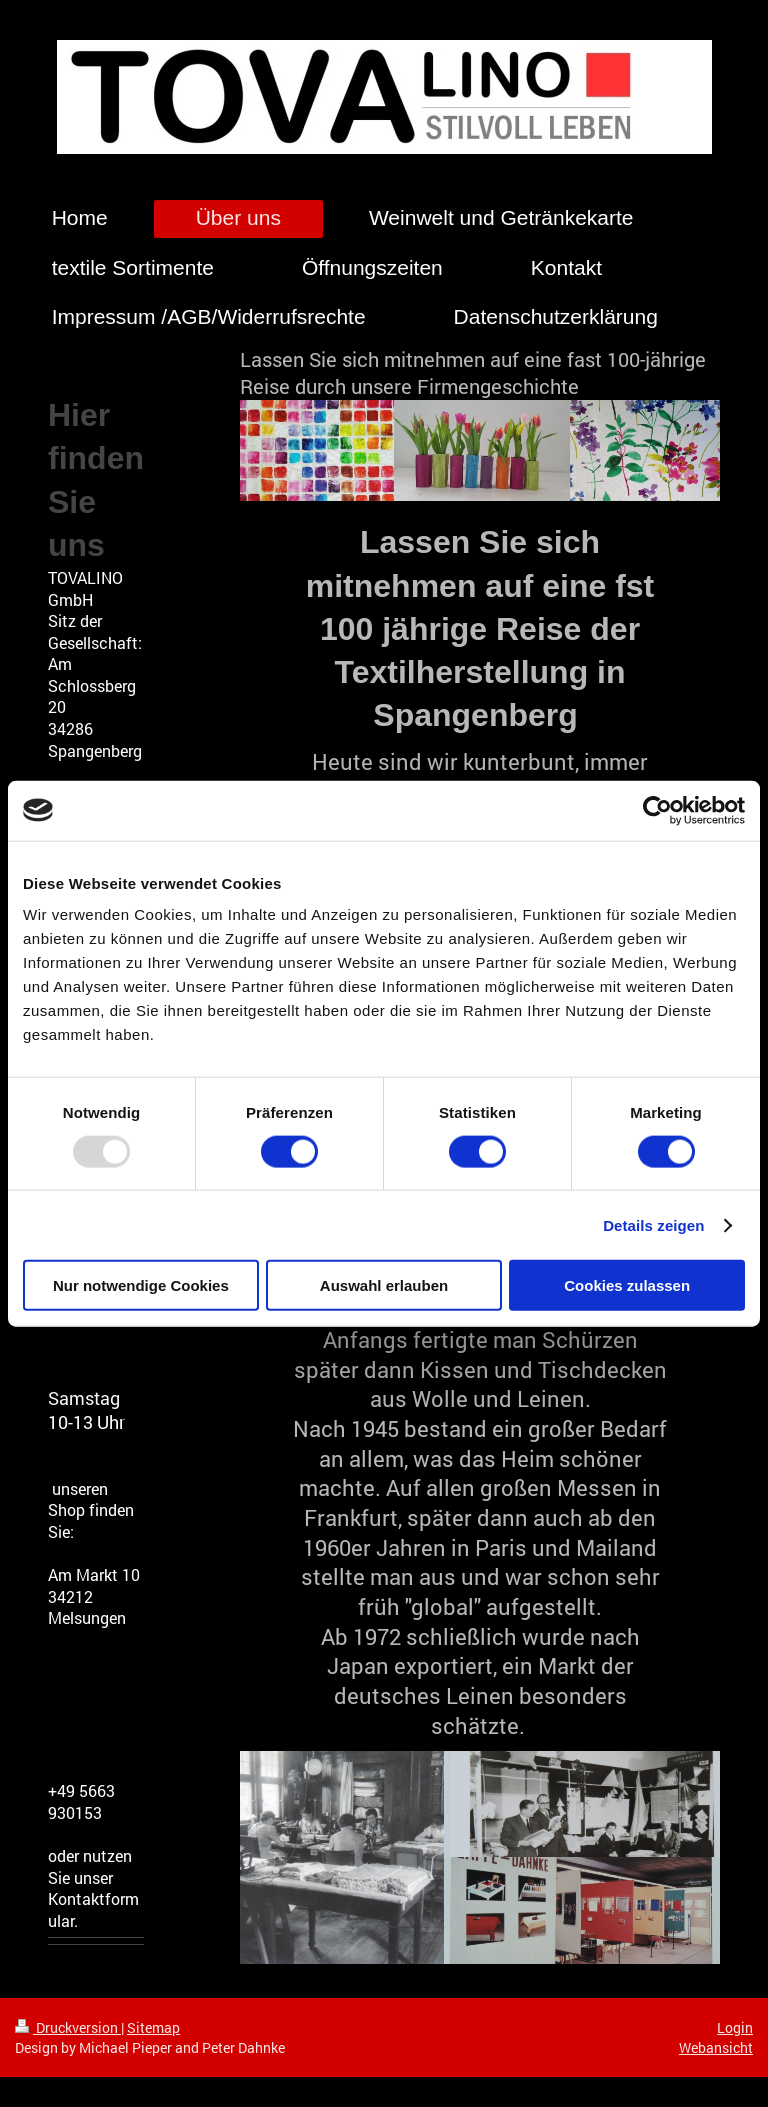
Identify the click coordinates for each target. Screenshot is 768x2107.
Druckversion (68, 2027)
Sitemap (153, 2027)
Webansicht (716, 2047)
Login (735, 2027)
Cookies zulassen (627, 1285)
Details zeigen (653, 1224)
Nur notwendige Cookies (141, 1285)
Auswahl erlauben (384, 1285)
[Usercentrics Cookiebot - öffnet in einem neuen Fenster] (657, 810)
